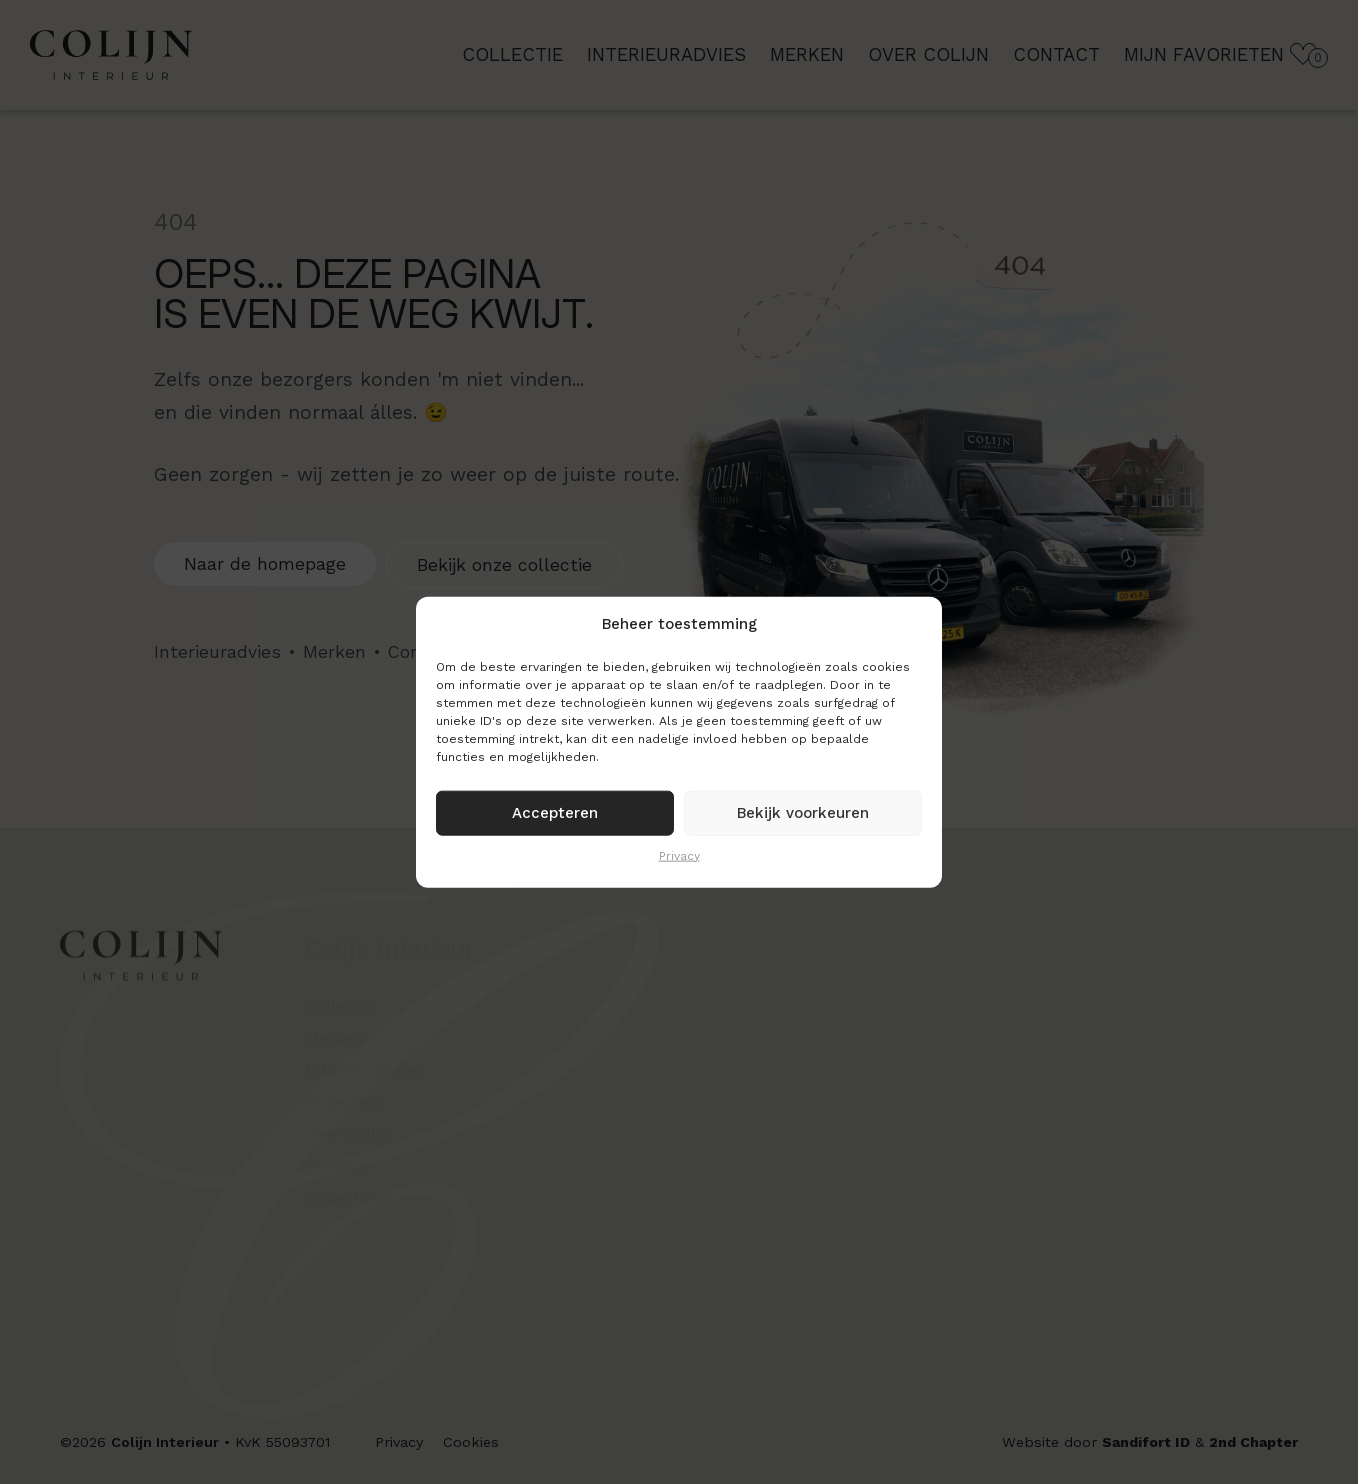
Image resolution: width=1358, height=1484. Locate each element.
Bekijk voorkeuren (803, 813)
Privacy (679, 855)
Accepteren (555, 813)
